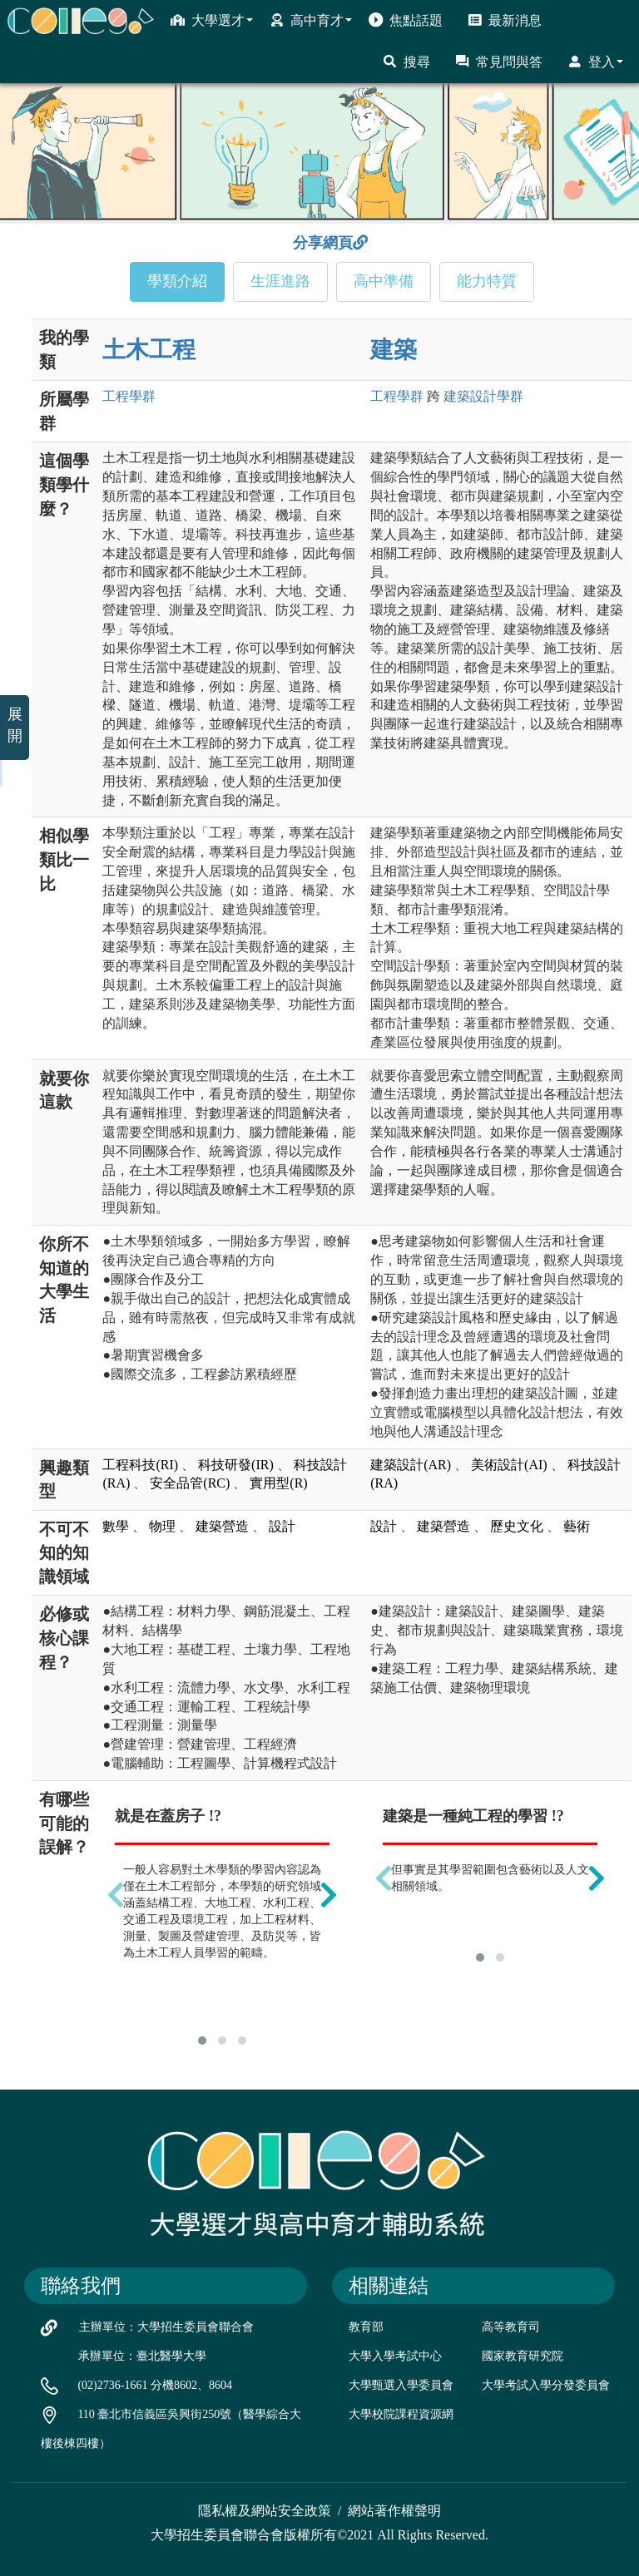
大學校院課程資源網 (401, 2414)
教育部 (366, 2327)
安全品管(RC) (190, 1483)
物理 (162, 1526)
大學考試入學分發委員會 (546, 2385)
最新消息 (505, 19)
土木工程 (149, 350)
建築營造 (222, 1526)
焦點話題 (406, 19)
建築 (393, 350)
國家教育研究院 (522, 2356)
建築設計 (483, 396)
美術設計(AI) (509, 1465)
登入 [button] (595, 61)
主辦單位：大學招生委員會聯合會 (166, 2327)
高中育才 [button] (311, 19)
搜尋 (406, 61)
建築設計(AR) (410, 1465)
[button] (202, 2040)
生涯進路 (280, 281)
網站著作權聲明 (394, 2511)
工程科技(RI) (140, 1465)
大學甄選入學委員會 (401, 2385)
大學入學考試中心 (395, 2356)
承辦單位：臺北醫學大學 (142, 2356)
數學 (115, 1526)
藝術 (576, 1526)
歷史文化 (516, 1526)
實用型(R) (278, 1483)
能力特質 (487, 281)
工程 (129, 396)
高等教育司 (511, 2327)
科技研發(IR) (236, 1465)
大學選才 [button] (212, 19)
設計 (282, 1526)
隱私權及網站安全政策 (264, 2511)
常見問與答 (498, 61)
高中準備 (384, 281)
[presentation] (115, 1895)
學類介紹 (177, 281)
